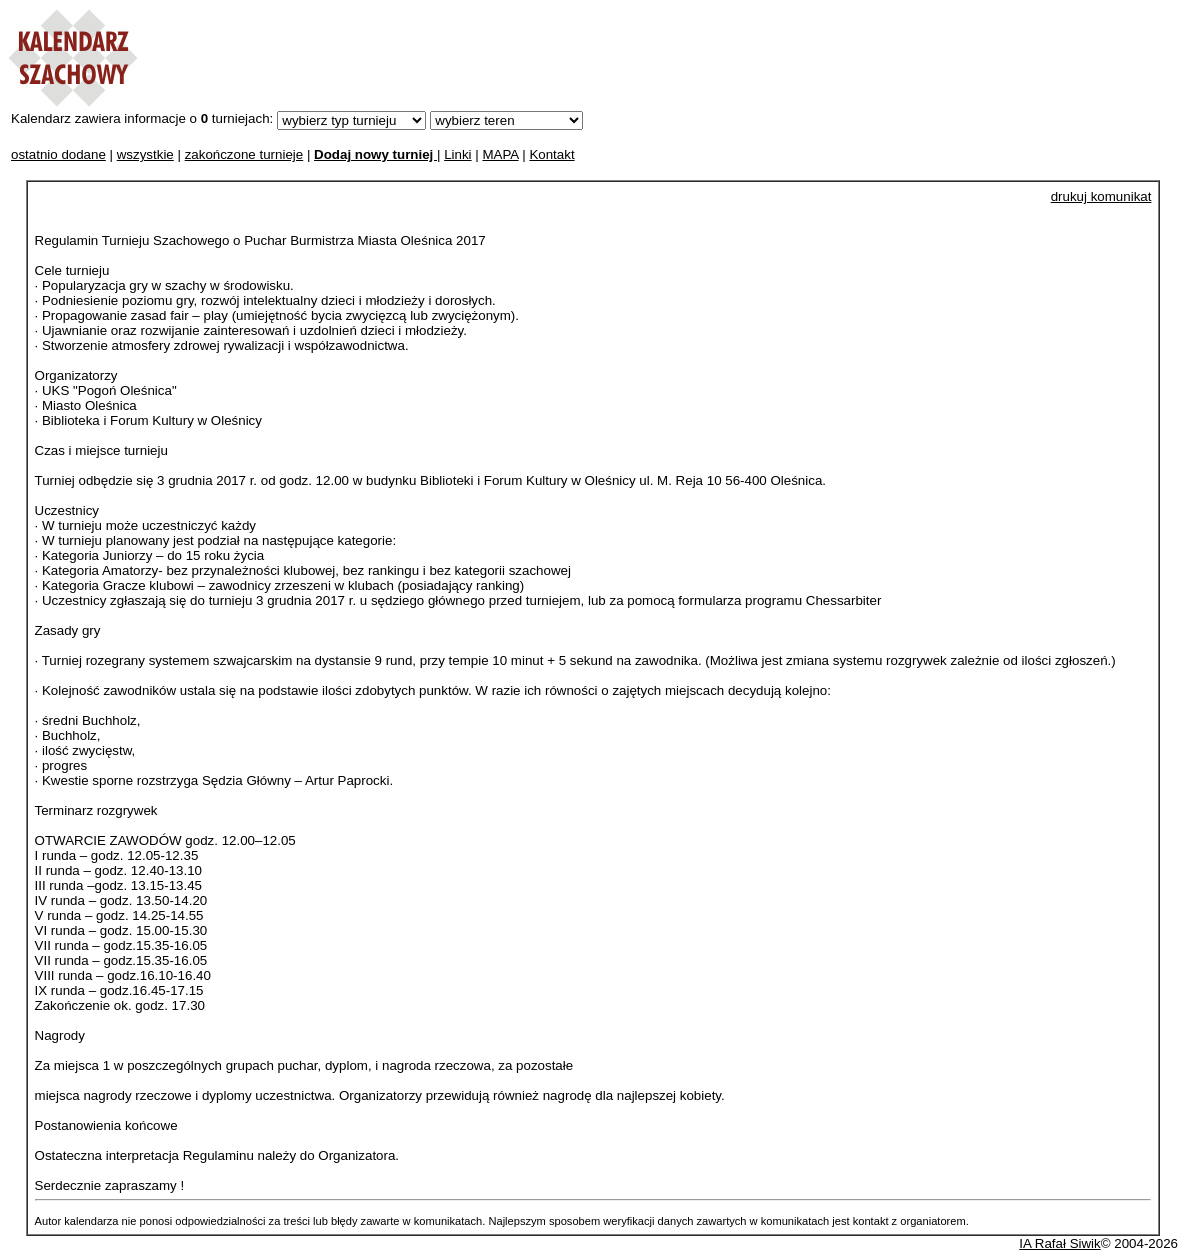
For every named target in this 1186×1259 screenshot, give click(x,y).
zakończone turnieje (244, 154)
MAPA (500, 154)
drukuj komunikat (1101, 196)
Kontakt (551, 154)
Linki (457, 154)
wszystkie (145, 154)
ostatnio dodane (58, 154)
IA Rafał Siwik (1059, 1243)
